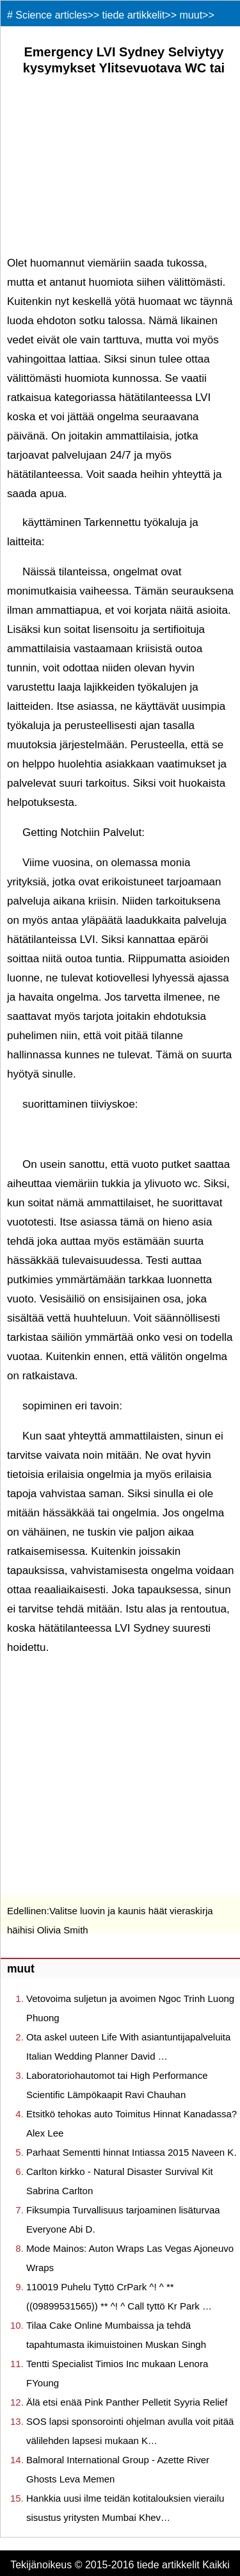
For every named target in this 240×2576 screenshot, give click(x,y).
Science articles (51, 15)
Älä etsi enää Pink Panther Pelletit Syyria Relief (126, 2402)
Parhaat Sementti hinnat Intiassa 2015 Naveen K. (131, 2152)
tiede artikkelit (133, 15)
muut (191, 15)
